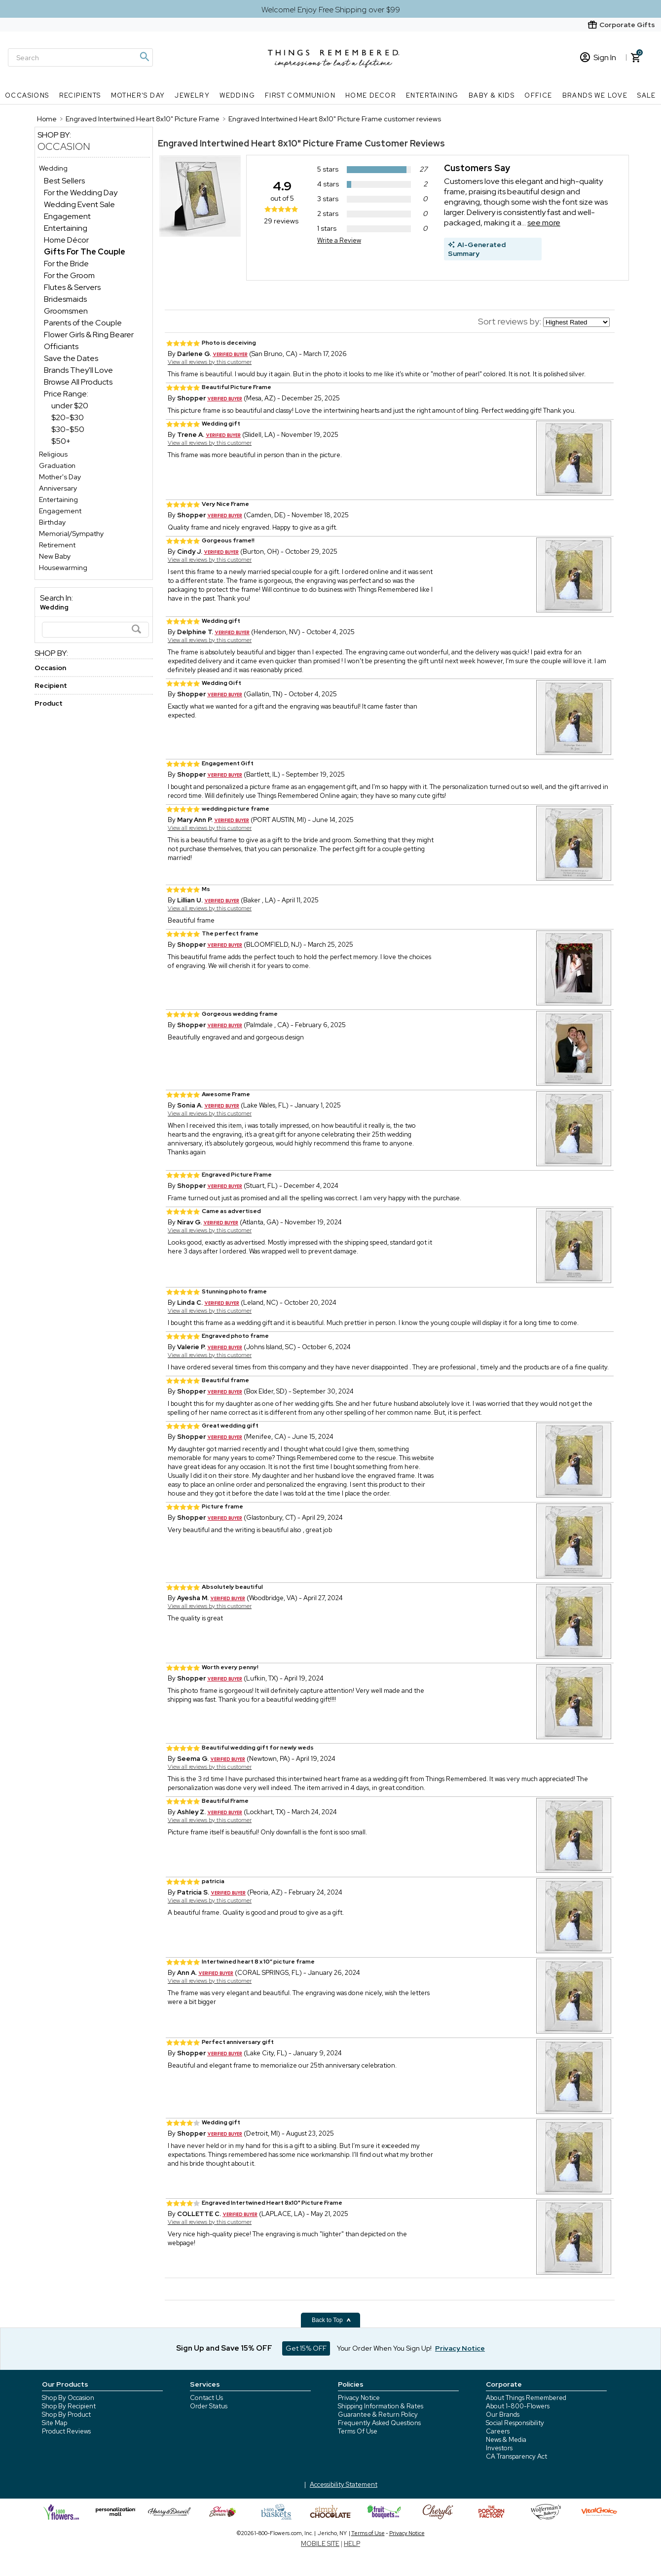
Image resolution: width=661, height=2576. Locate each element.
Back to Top (331, 2320)
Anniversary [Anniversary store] (58, 488)
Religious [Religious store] (53, 454)
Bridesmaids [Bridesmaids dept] (65, 299)
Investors (499, 2448)
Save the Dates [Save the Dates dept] (71, 358)
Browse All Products (78, 382)
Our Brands (502, 2414)
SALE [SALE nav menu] (646, 95)
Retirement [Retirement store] (57, 544)
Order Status (208, 2406)
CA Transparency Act (516, 2456)
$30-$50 (67, 429)
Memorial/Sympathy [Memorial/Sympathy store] (71, 533)
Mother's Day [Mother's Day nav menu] (138, 95)
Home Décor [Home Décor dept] (66, 240)
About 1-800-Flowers (518, 2406)
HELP (352, 2544)
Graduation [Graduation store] (57, 465)
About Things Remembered (526, 2398)
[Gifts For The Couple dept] (84, 252)
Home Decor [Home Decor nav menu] (370, 95)
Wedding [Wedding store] (53, 168)
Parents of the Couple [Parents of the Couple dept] (83, 323)
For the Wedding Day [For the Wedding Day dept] (80, 192)
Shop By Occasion (68, 2398)
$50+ (61, 441)
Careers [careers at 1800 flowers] (498, 2431)
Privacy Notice (359, 2398)
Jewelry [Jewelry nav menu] (192, 95)
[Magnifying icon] (144, 56)
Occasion (63, 146)
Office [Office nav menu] (538, 95)
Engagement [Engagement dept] (67, 216)
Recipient (51, 685)
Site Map (54, 2423)
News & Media (506, 2439)
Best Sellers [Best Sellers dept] (64, 181)
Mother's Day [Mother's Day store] (60, 476)
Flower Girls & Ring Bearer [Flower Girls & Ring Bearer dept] (89, 334)
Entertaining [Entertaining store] (58, 499)
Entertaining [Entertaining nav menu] (432, 95)
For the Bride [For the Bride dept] (66, 263)
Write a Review (339, 240)
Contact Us (206, 2398)
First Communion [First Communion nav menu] (300, 95)
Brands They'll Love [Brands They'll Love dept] (78, 370)
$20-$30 (67, 417)
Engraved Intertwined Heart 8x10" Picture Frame (260, 143)
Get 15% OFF (306, 2348)
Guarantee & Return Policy (378, 2414)
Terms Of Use (357, 2431)
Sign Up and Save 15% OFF (224, 2348)
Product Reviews (66, 2431)
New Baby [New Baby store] (55, 556)
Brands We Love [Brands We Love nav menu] (595, 95)
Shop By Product (66, 2414)
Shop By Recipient (69, 2406)
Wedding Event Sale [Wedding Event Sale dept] (79, 204)
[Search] (80, 57)
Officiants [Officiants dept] (61, 346)
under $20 (69, 405)
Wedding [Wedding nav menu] (237, 95)
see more (543, 222)
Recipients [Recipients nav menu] (80, 95)
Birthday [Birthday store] (52, 522)
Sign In (598, 57)
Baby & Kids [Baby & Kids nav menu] (491, 95)
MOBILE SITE (320, 2544)
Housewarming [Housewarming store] (63, 567)
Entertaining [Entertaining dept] (65, 228)
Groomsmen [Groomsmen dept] (66, 311)
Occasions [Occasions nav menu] (27, 95)
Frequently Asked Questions (379, 2423)
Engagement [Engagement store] (60, 510)
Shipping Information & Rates (380, 2406)
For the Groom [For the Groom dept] (69, 275)
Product (49, 703)
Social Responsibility (515, 2423)
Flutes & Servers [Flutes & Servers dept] (72, 287)
